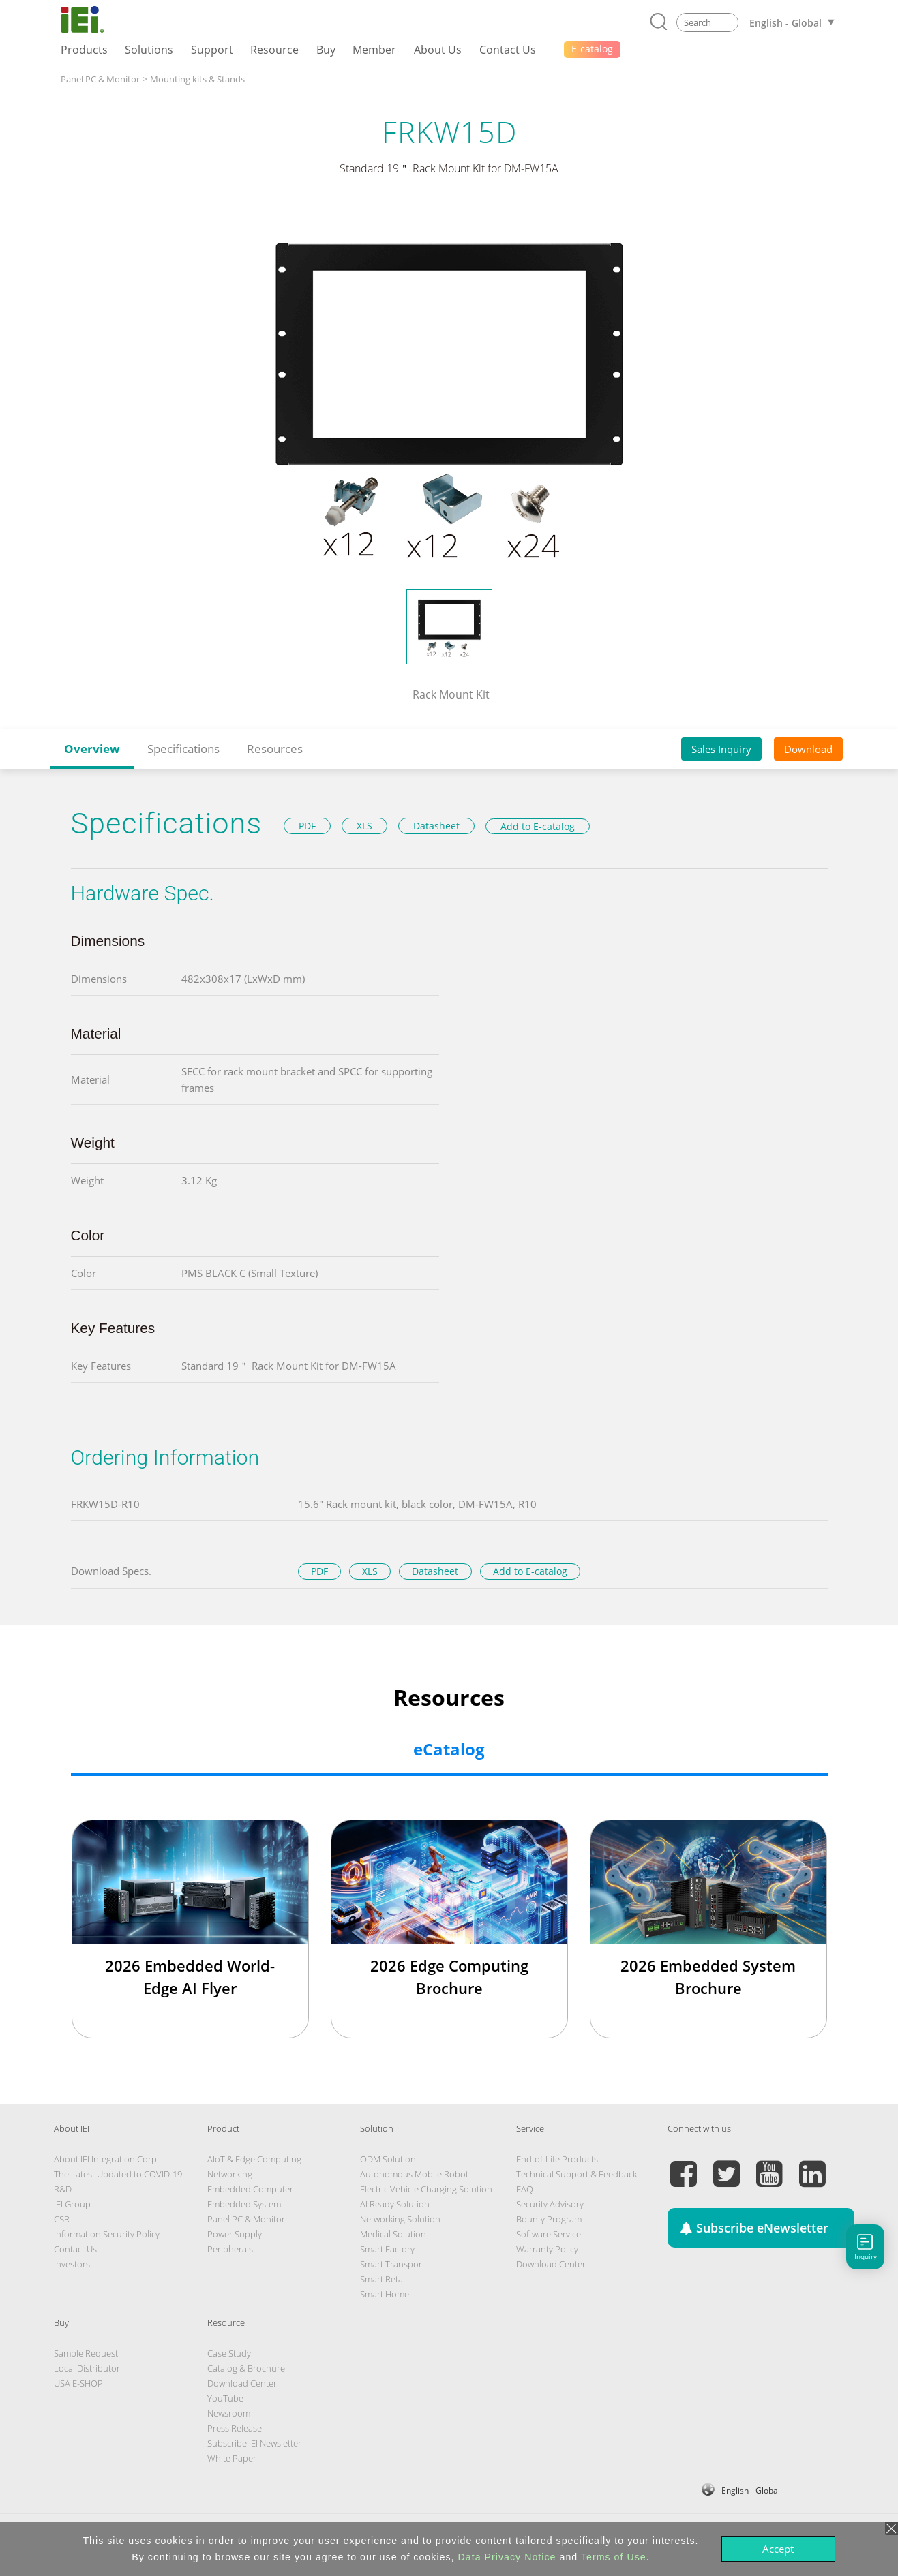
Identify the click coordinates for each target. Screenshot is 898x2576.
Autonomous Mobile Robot (414, 2174)
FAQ (524, 2189)
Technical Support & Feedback (576, 2174)
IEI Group (72, 2204)
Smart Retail (383, 2279)
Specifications (183, 748)
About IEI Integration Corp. (106, 2159)
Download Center (551, 2264)
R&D (63, 2189)
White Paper (231, 2458)
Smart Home (384, 2294)
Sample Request (86, 2353)
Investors (72, 2264)
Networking (229, 2174)
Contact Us (75, 2249)
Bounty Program (549, 2219)
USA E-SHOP (78, 2383)
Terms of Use (613, 2556)
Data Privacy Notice (507, 2556)
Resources (275, 748)
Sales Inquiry (721, 749)
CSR (62, 2219)
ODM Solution (388, 2159)
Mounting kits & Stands (197, 79)
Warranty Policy (547, 2249)
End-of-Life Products (557, 2159)
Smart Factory (387, 2249)
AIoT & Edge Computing (254, 2159)
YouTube (225, 2398)
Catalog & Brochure (246, 2368)
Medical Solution (393, 2234)
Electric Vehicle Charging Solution (426, 2189)
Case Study (229, 2353)
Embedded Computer (250, 2189)
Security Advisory (550, 2204)
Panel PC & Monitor (100, 79)
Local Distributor (87, 2368)
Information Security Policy (107, 2234)
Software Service (548, 2234)
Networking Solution (400, 2219)
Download (808, 749)
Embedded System (244, 2204)
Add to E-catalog (537, 826)
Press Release (234, 2428)
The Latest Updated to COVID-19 (118, 2174)
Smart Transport (392, 2264)
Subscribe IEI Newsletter (254, 2443)
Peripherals (230, 2249)
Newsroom (228, 2413)
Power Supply (234, 2234)
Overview (92, 748)
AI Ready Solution (395, 2204)
